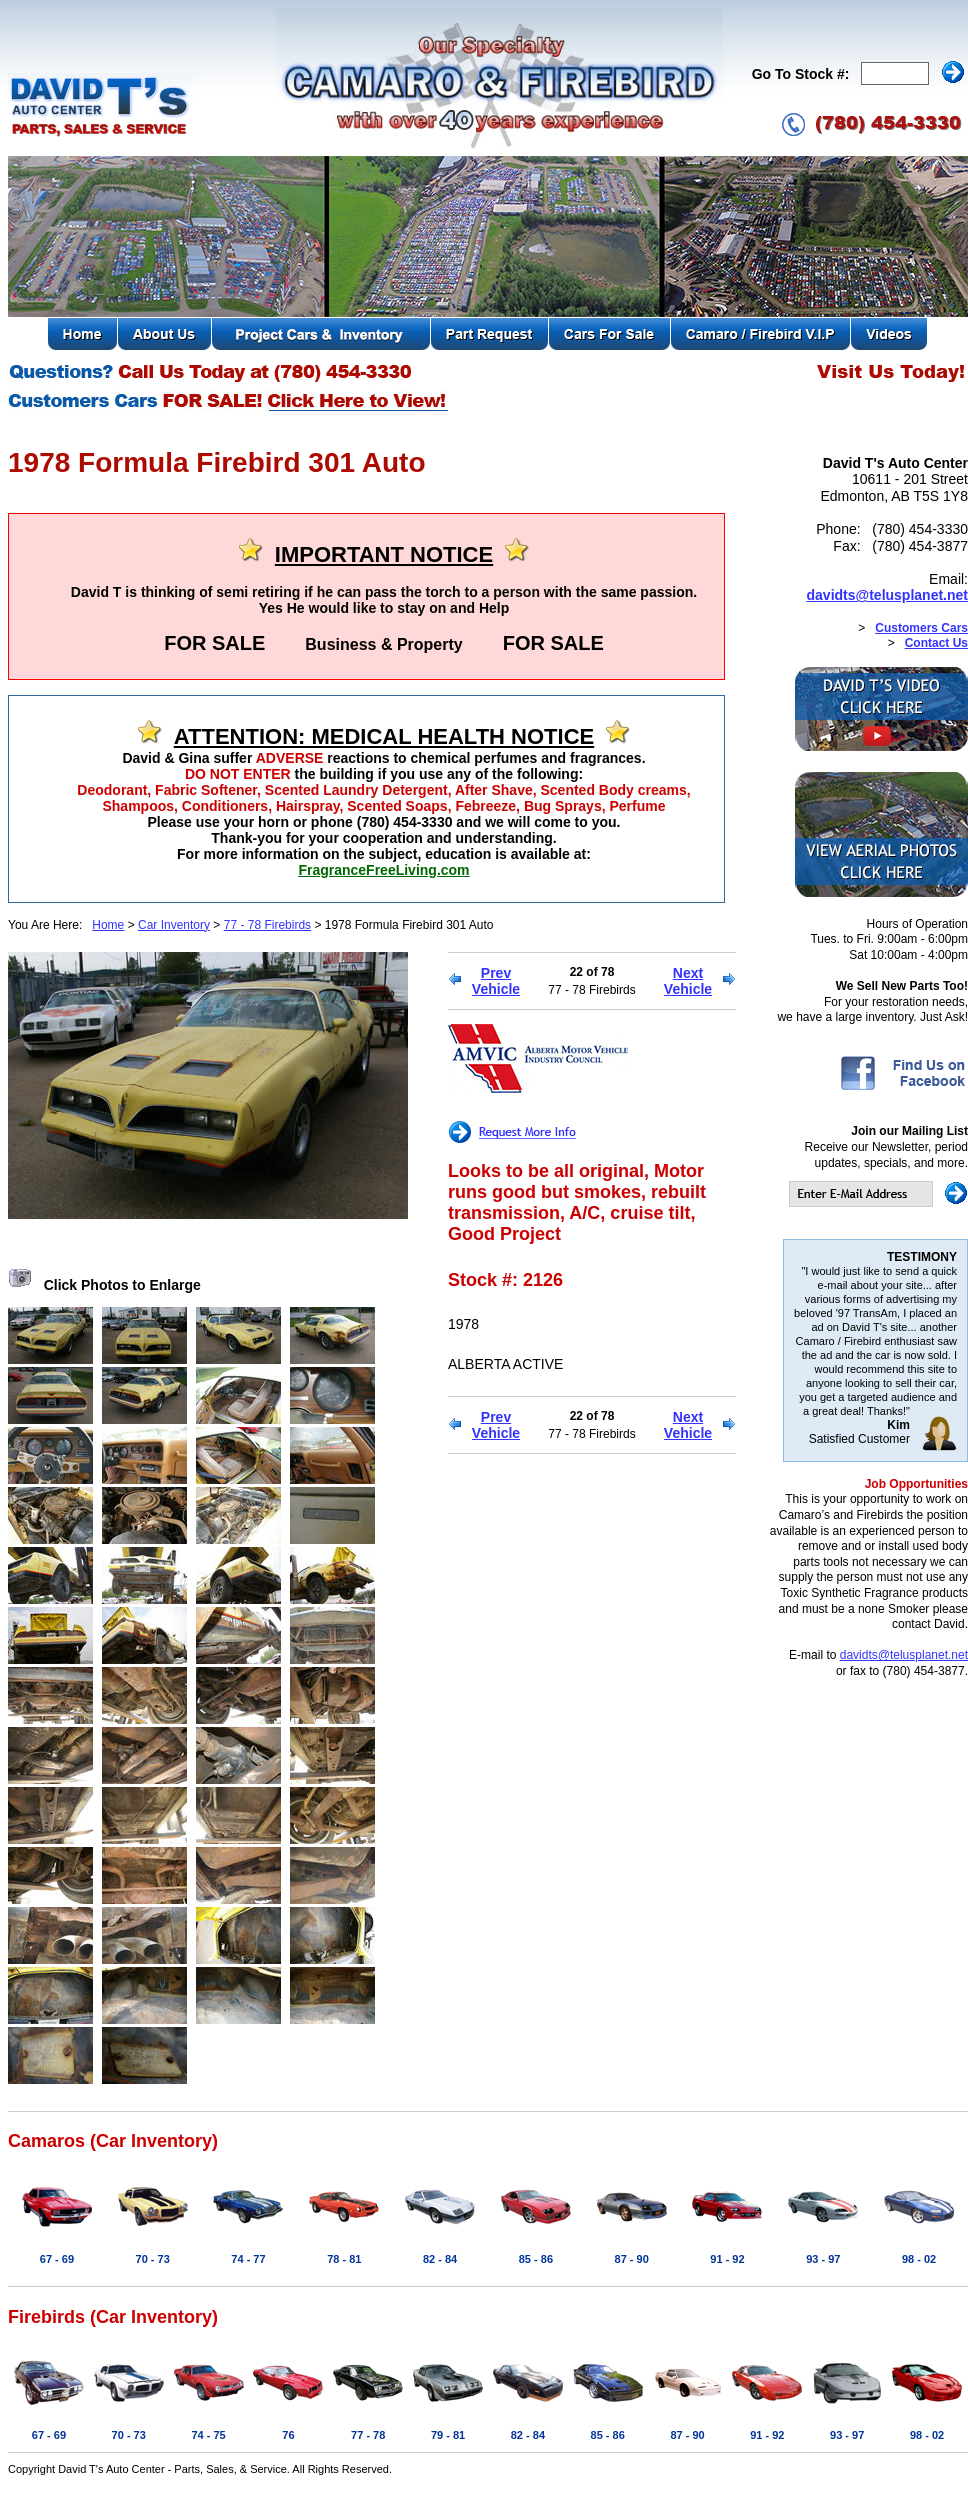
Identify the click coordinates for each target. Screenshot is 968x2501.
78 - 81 (344, 2259)
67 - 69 (57, 2259)
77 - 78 (368, 2435)
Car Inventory (174, 925)
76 (288, 2435)
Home (108, 925)
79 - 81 (448, 2435)
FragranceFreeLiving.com (383, 870)
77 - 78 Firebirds (267, 925)
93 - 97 (823, 2259)
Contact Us (936, 643)
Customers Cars (921, 628)
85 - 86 (536, 2259)
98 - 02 (919, 2259)
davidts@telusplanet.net (887, 595)
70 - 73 (153, 2259)
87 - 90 (632, 2259)
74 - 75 (208, 2435)
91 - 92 (727, 2259)
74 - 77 (248, 2259)
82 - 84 (440, 2259)
